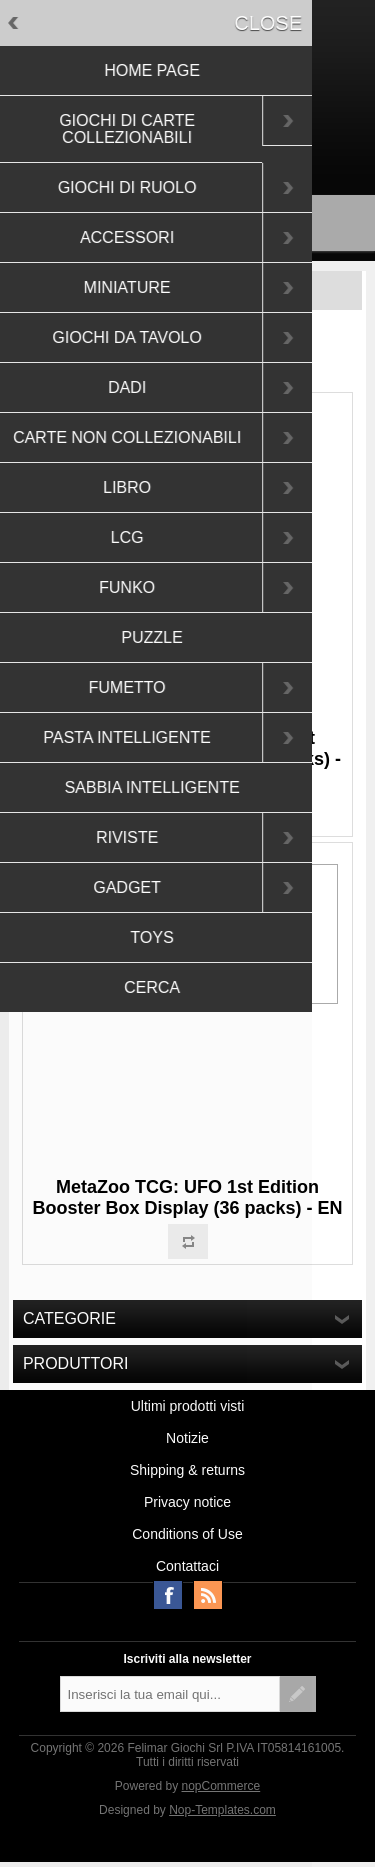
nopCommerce (221, 1786)
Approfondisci (223, 959)
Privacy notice (187, 1502)
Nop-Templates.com (222, 1810)
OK (144, 958)
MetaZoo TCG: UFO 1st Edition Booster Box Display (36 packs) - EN (187, 1197)
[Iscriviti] (170, 1694)
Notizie (187, 1438)
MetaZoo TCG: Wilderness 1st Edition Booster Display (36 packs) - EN (187, 759)
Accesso (224, 144)
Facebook (168, 1595)
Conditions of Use (187, 1534)
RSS (208, 1595)
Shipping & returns (187, 1470)
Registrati (152, 144)
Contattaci (187, 1566)
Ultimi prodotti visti (188, 1406)
